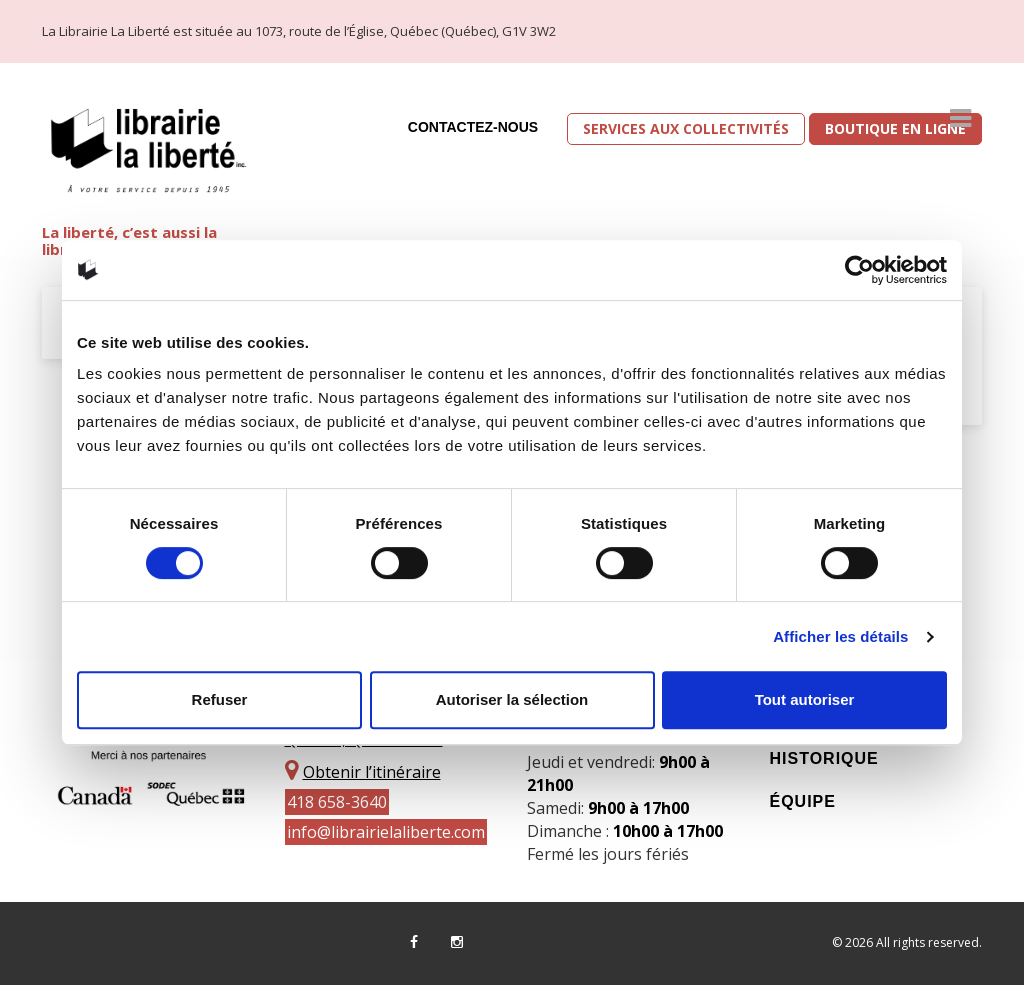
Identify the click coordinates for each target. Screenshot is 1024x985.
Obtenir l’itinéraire (372, 772)
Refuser (220, 699)
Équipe (803, 801)
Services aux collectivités (686, 128)
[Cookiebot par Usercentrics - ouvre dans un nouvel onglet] (859, 270)
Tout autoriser (805, 699)
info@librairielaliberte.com (386, 832)
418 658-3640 (337, 802)
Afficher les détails (840, 636)
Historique (824, 758)
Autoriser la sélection (512, 699)
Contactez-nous (473, 127)
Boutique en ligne (895, 128)
